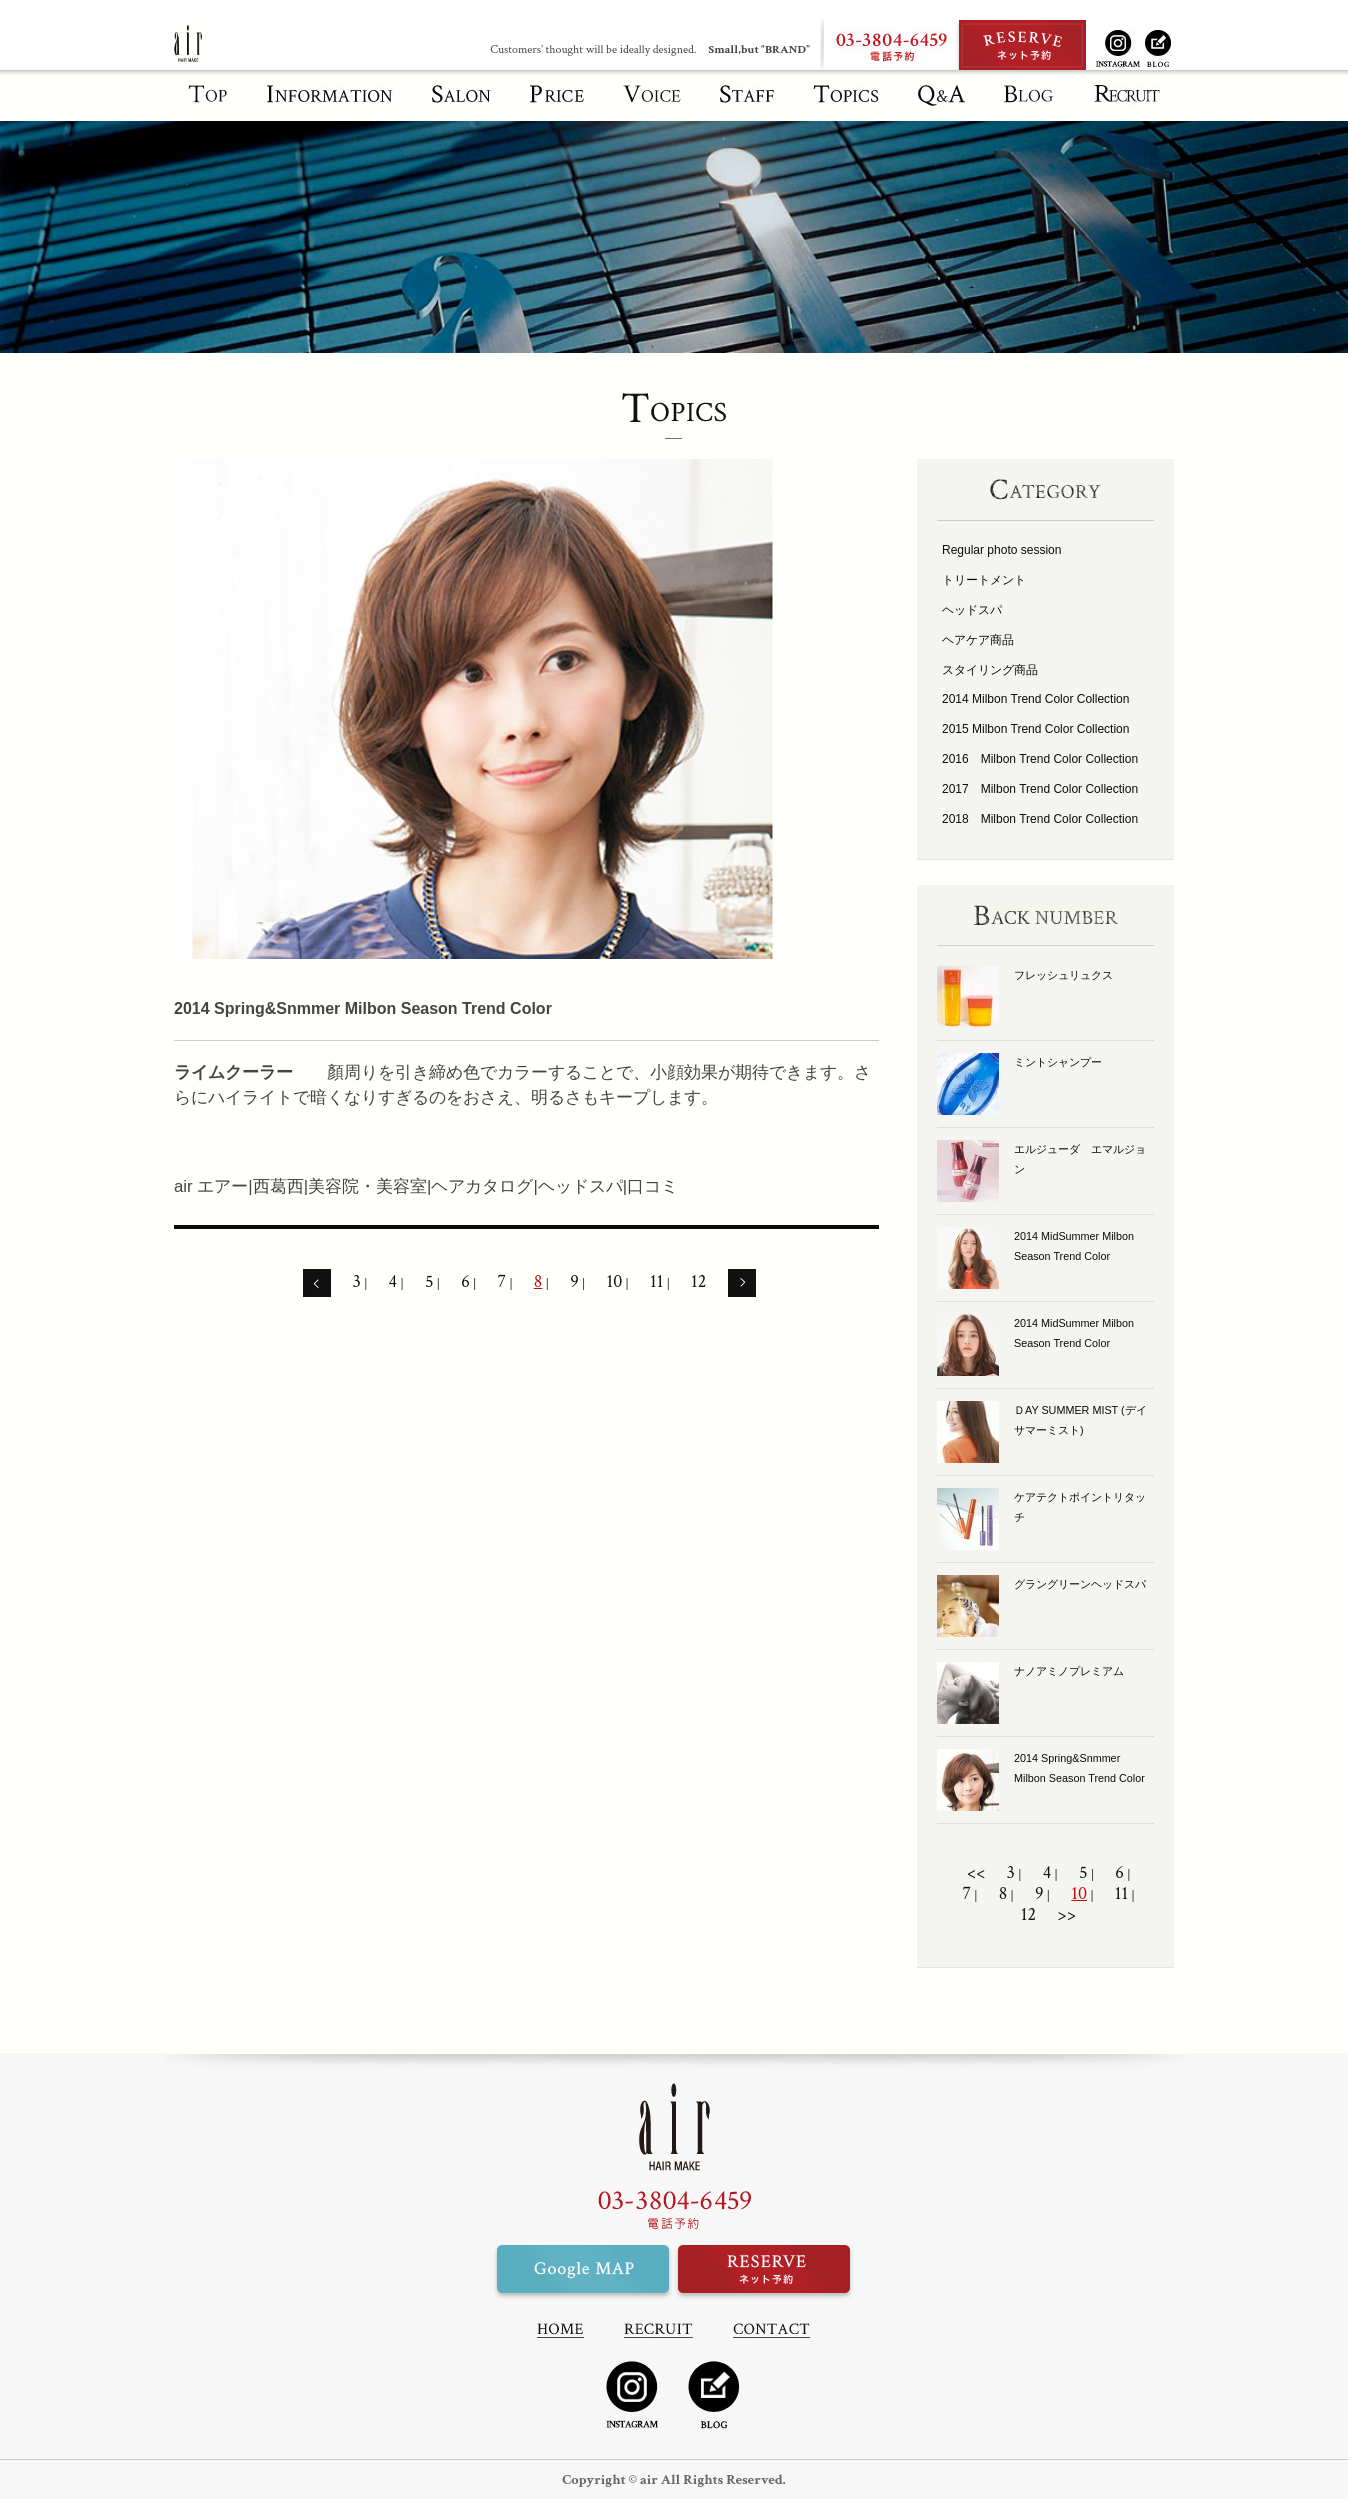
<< (976, 1873)
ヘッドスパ (972, 610)
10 (614, 1282)
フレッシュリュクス (1063, 975)
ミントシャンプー (1058, 1062)
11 (656, 1282)
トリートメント (984, 580)
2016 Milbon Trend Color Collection (1040, 759)
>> (1066, 1915)
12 (698, 1282)
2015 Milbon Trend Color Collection (1035, 729)
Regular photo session (1001, 550)
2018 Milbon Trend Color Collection (1040, 819)
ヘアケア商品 (978, 640)
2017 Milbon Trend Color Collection (1040, 789)
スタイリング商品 (990, 670)
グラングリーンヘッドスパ (1080, 1584)
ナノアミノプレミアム (1069, 1671)
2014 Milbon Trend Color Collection (1035, 699)
